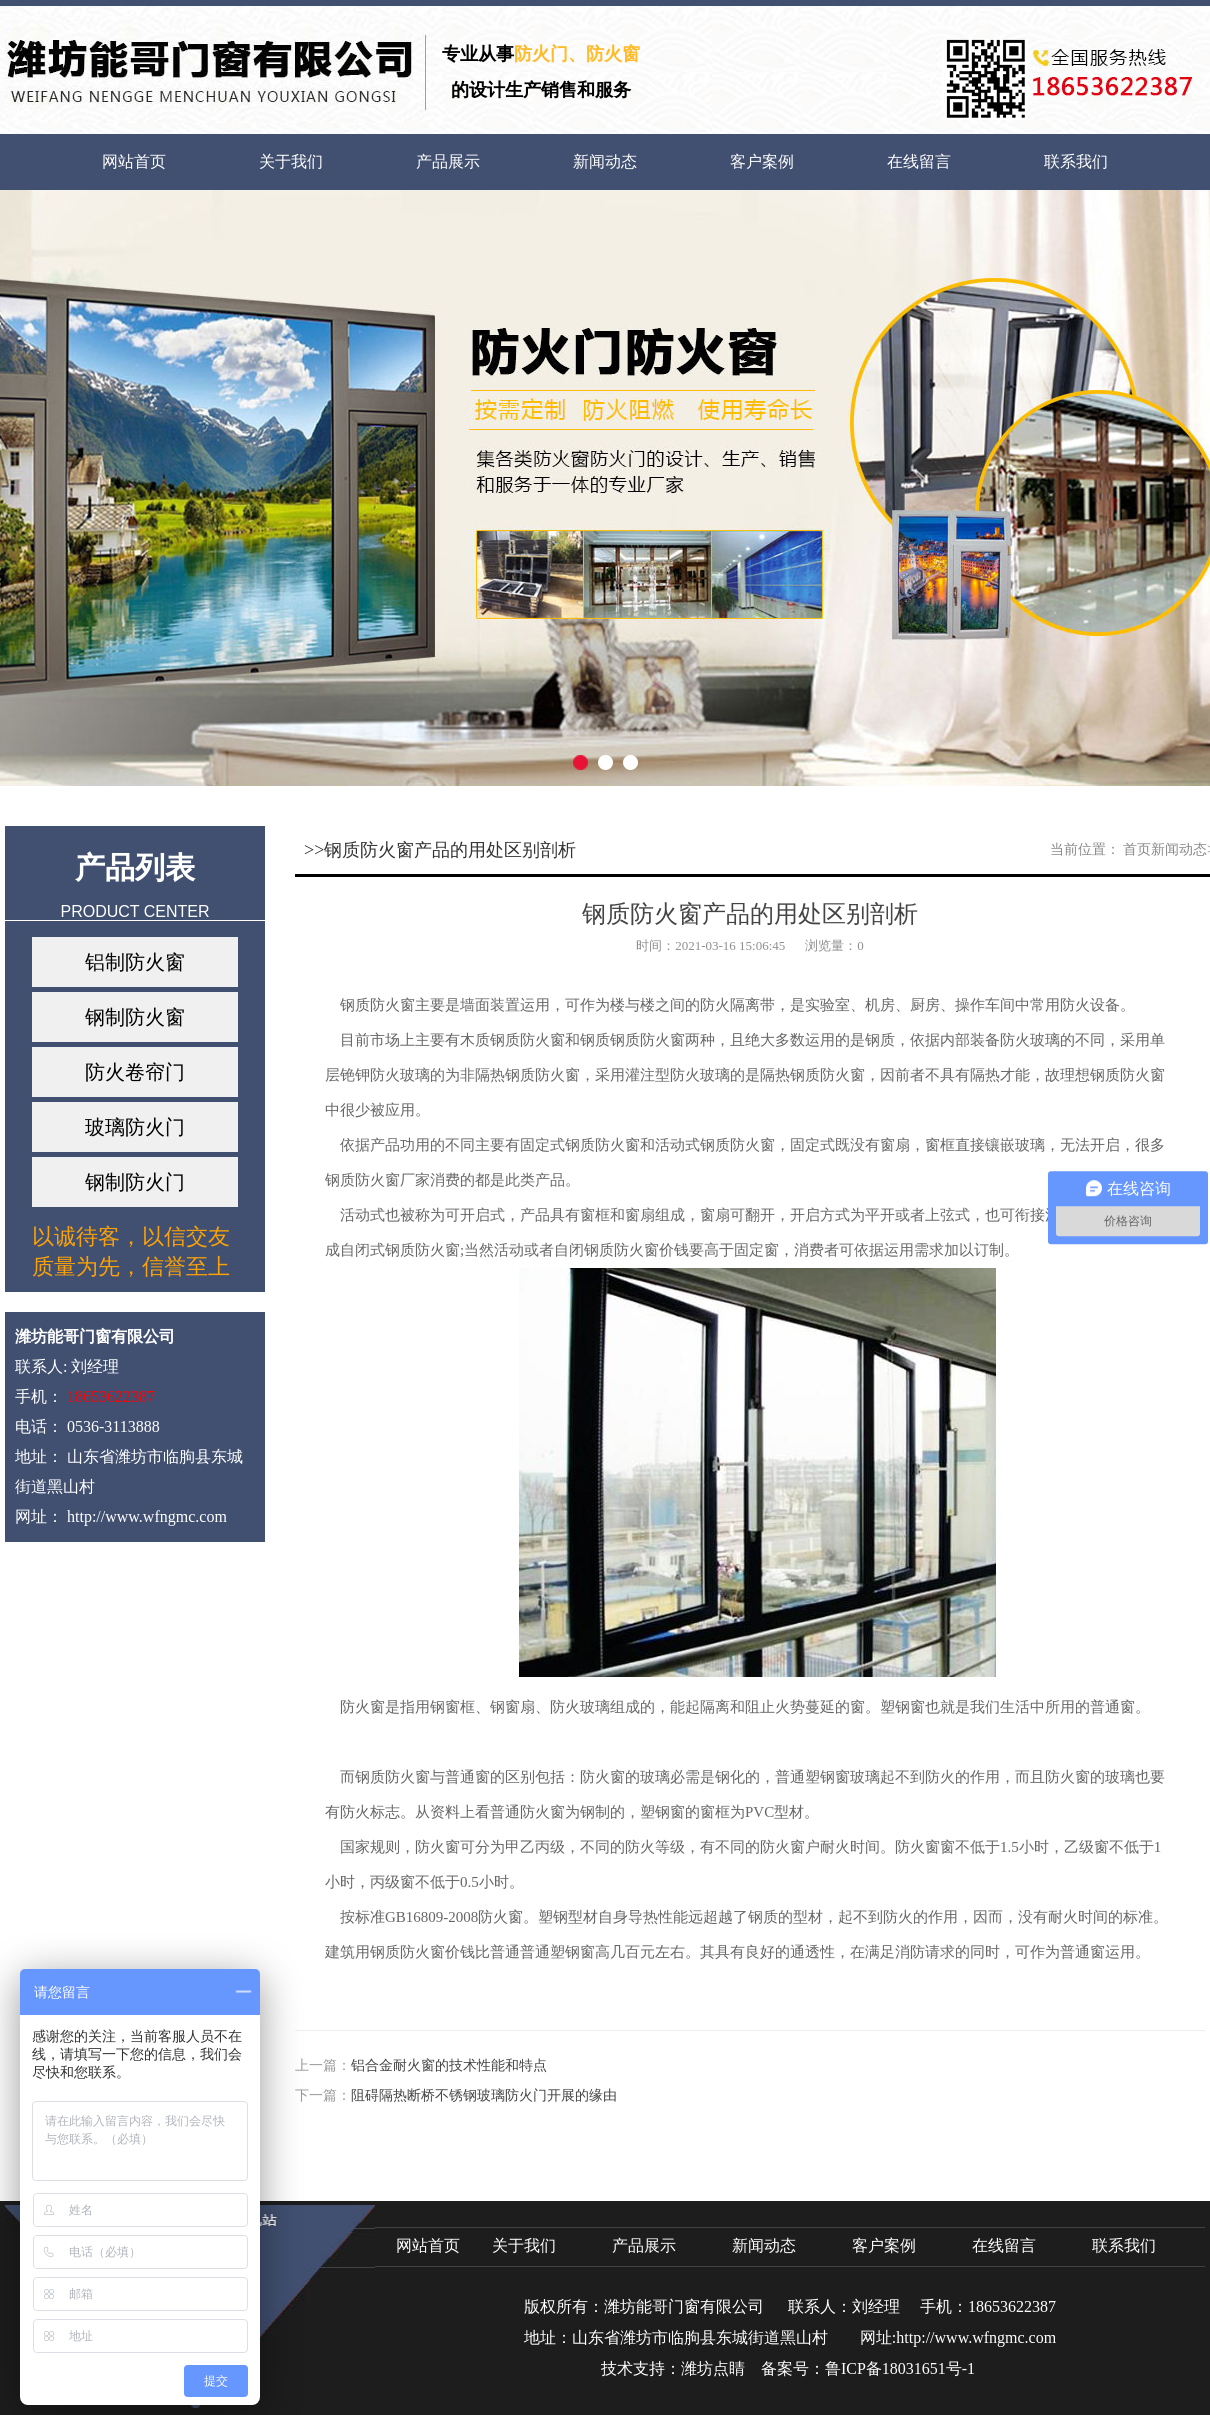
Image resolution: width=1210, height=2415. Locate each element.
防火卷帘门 (135, 1072)
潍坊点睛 (713, 2368)
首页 (1137, 849)
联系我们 (1076, 161)
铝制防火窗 (135, 962)
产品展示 (448, 161)
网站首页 (134, 161)
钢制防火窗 (135, 1017)
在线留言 (919, 161)
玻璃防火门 (135, 1127)
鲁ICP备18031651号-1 (900, 2368)
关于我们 (291, 161)
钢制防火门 (135, 1182)
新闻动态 (605, 161)
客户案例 (762, 161)
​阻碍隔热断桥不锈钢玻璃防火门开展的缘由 (484, 2095)
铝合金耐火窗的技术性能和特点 (449, 2065)
